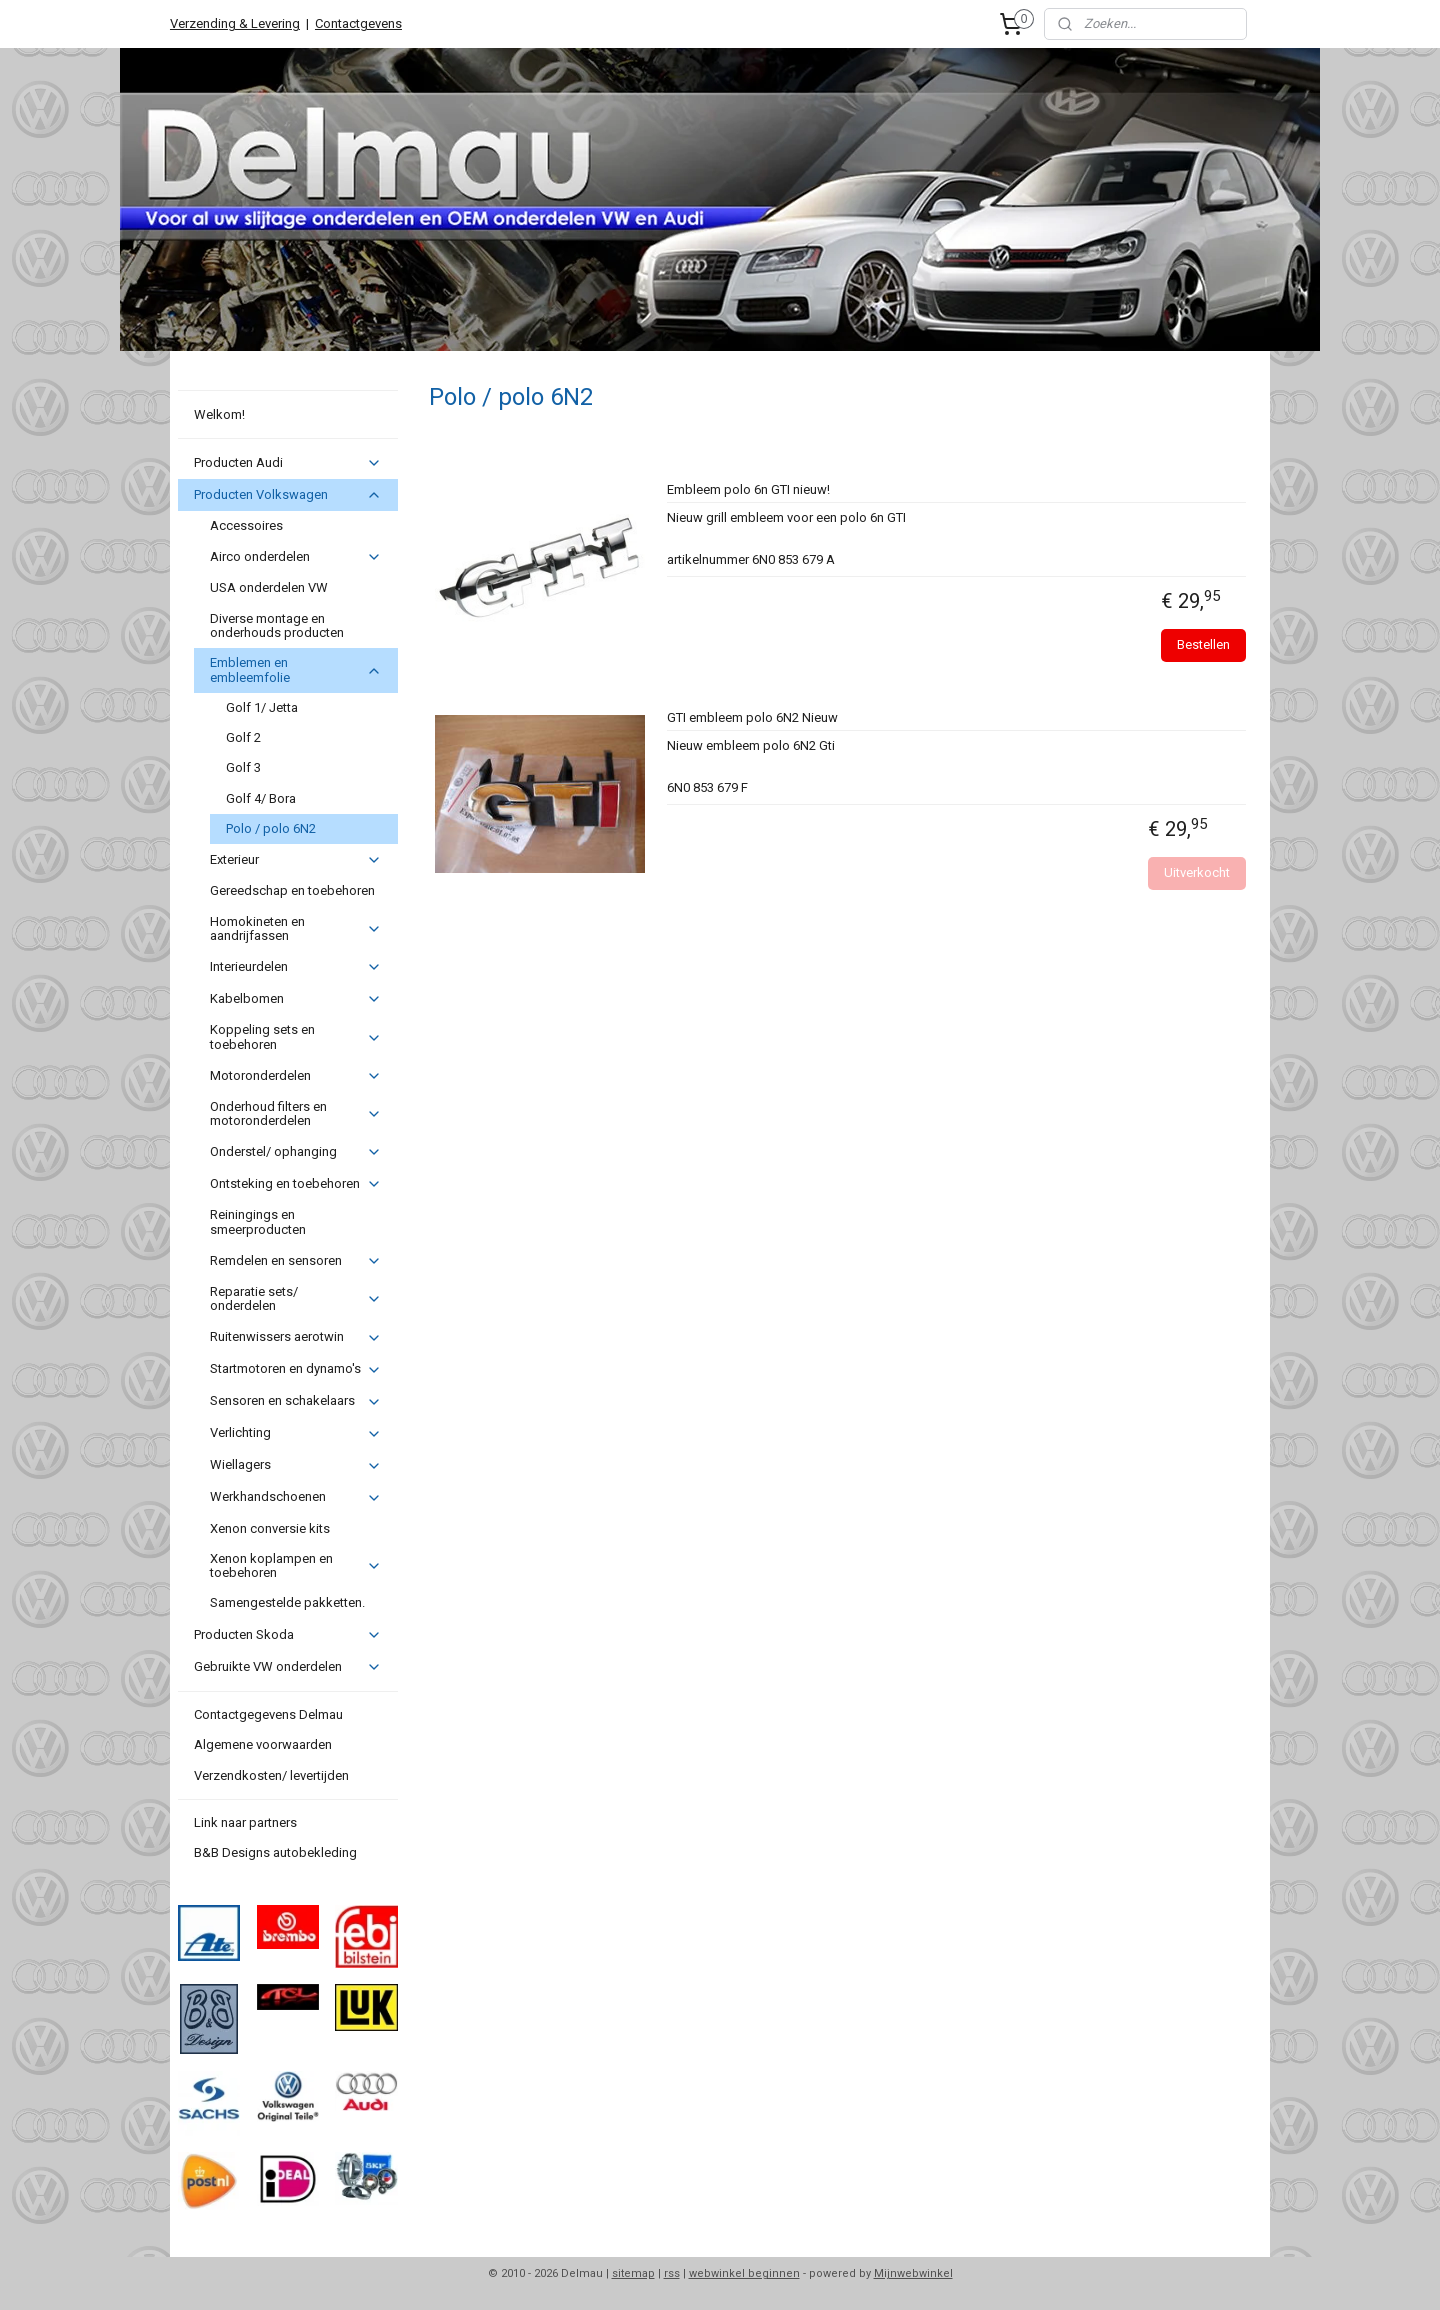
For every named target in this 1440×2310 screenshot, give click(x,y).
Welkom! (219, 414)
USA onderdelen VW (269, 587)
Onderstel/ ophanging (295, 1152)
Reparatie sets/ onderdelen (295, 1298)
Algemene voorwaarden (263, 1744)
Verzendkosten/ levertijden (271, 1775)
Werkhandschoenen (295, 1497)
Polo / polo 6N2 (271, 828)
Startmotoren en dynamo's (295, 1369)
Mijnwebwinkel (913, 2273)
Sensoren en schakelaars (295, 1401)
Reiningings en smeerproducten (258, 1221)
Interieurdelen (295, 967)
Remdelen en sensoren (295, 1261)
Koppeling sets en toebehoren (295, 1036)
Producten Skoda (287, 1635)
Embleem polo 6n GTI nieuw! (747, 489)
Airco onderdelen (295, 557)
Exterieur (295, 860)
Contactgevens (358, 23)
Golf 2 (243, 737)
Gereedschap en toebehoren (292, 890)
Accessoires (246, 525)
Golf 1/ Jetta (262, 707)
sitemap (633, 2273)
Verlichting (295, 1433)
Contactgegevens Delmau (268, 1714)
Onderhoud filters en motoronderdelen (295, 1113)
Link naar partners (245, 1822)
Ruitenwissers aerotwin (295, 1337)
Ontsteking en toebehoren (295, 1184)
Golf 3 (243, 767)
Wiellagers (295, 1465)
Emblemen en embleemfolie (295, 669)
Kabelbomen (295, 999)
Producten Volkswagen (287, 495)
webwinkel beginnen (744, 2273)
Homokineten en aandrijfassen (295, 928)
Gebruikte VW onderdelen (287, 1667)
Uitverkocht (1197, 872)
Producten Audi (287, 463)
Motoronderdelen (295, 1076)
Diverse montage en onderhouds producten (277, 625)
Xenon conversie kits (270, 1528)
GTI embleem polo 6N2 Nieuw (751, 717)
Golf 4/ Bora (261, 798)
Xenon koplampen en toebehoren (295, 1565)
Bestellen (1203, 644)
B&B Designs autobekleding (275, 1852)
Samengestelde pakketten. (287, 1602)
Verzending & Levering (235, 23)
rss (672, 2273)
